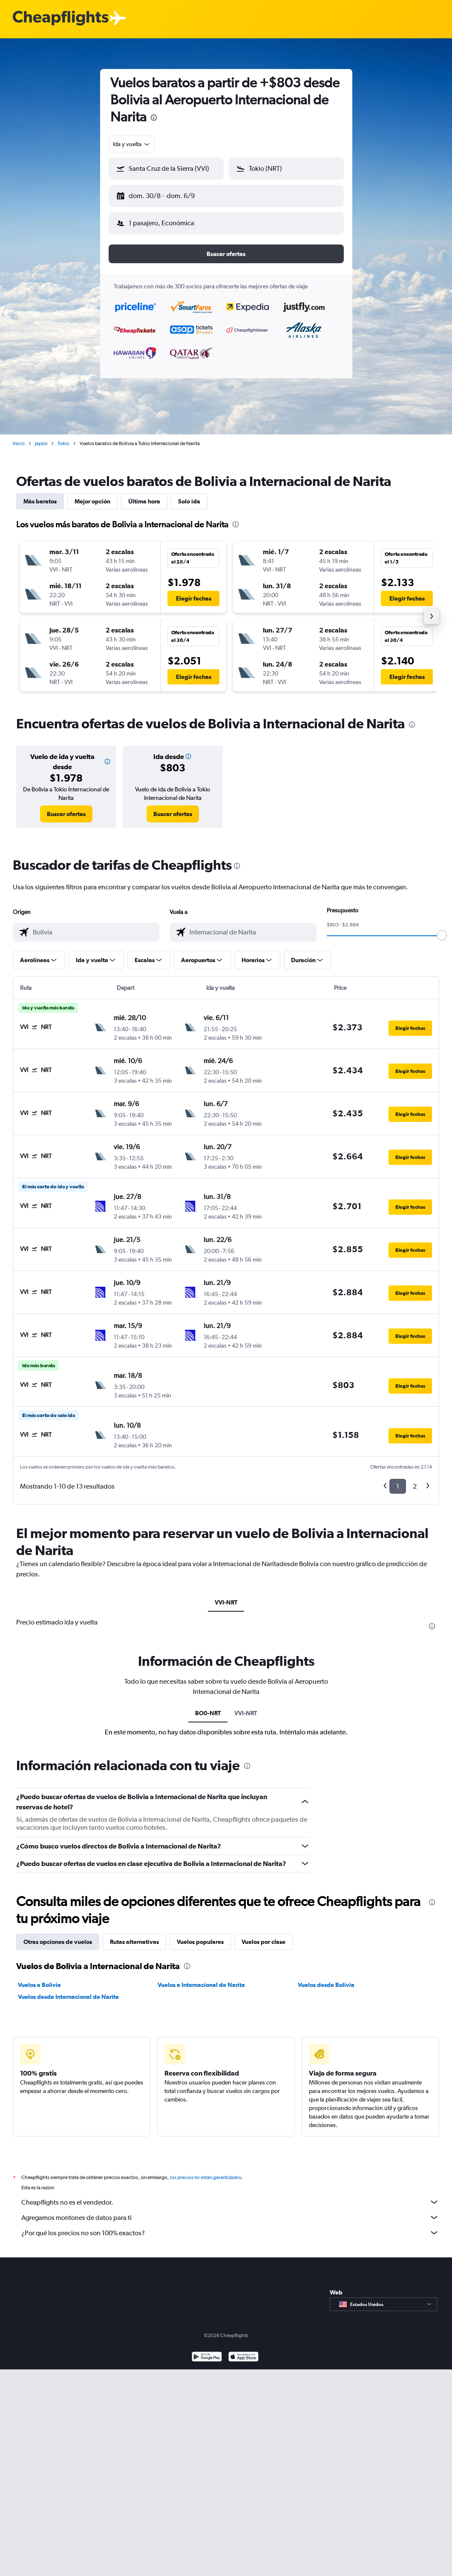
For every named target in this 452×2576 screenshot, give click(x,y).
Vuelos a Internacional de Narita (201, 1978)
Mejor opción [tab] (92, 494)
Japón (41, 437)
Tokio (63, 437)
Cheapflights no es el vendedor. (230, 2195)
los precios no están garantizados (205, 2171)
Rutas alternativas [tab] (134, 1935)
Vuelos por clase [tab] (263, 1935)
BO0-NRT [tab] (208, 1706)
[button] (162, 194)
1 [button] (397, 1479)
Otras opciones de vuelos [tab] (57, 1935)
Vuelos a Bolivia (39, 1978)
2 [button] (415, 1479)
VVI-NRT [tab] (226, 1595)
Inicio (19, 437)
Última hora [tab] (144, 494)
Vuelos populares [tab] (200, 1935)
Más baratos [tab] (40, 494)
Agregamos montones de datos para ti (230, 2210)
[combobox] (132, 143)
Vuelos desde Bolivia (326, 1978)
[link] (66, 807)
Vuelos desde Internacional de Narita (68, 1990)
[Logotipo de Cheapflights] (60, 18)
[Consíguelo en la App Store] (243, 2351)
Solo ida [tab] (189, 494)
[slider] (442, 928)
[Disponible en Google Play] (207, 2351)
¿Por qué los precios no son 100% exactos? (230, 2226)
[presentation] (154, 117)
